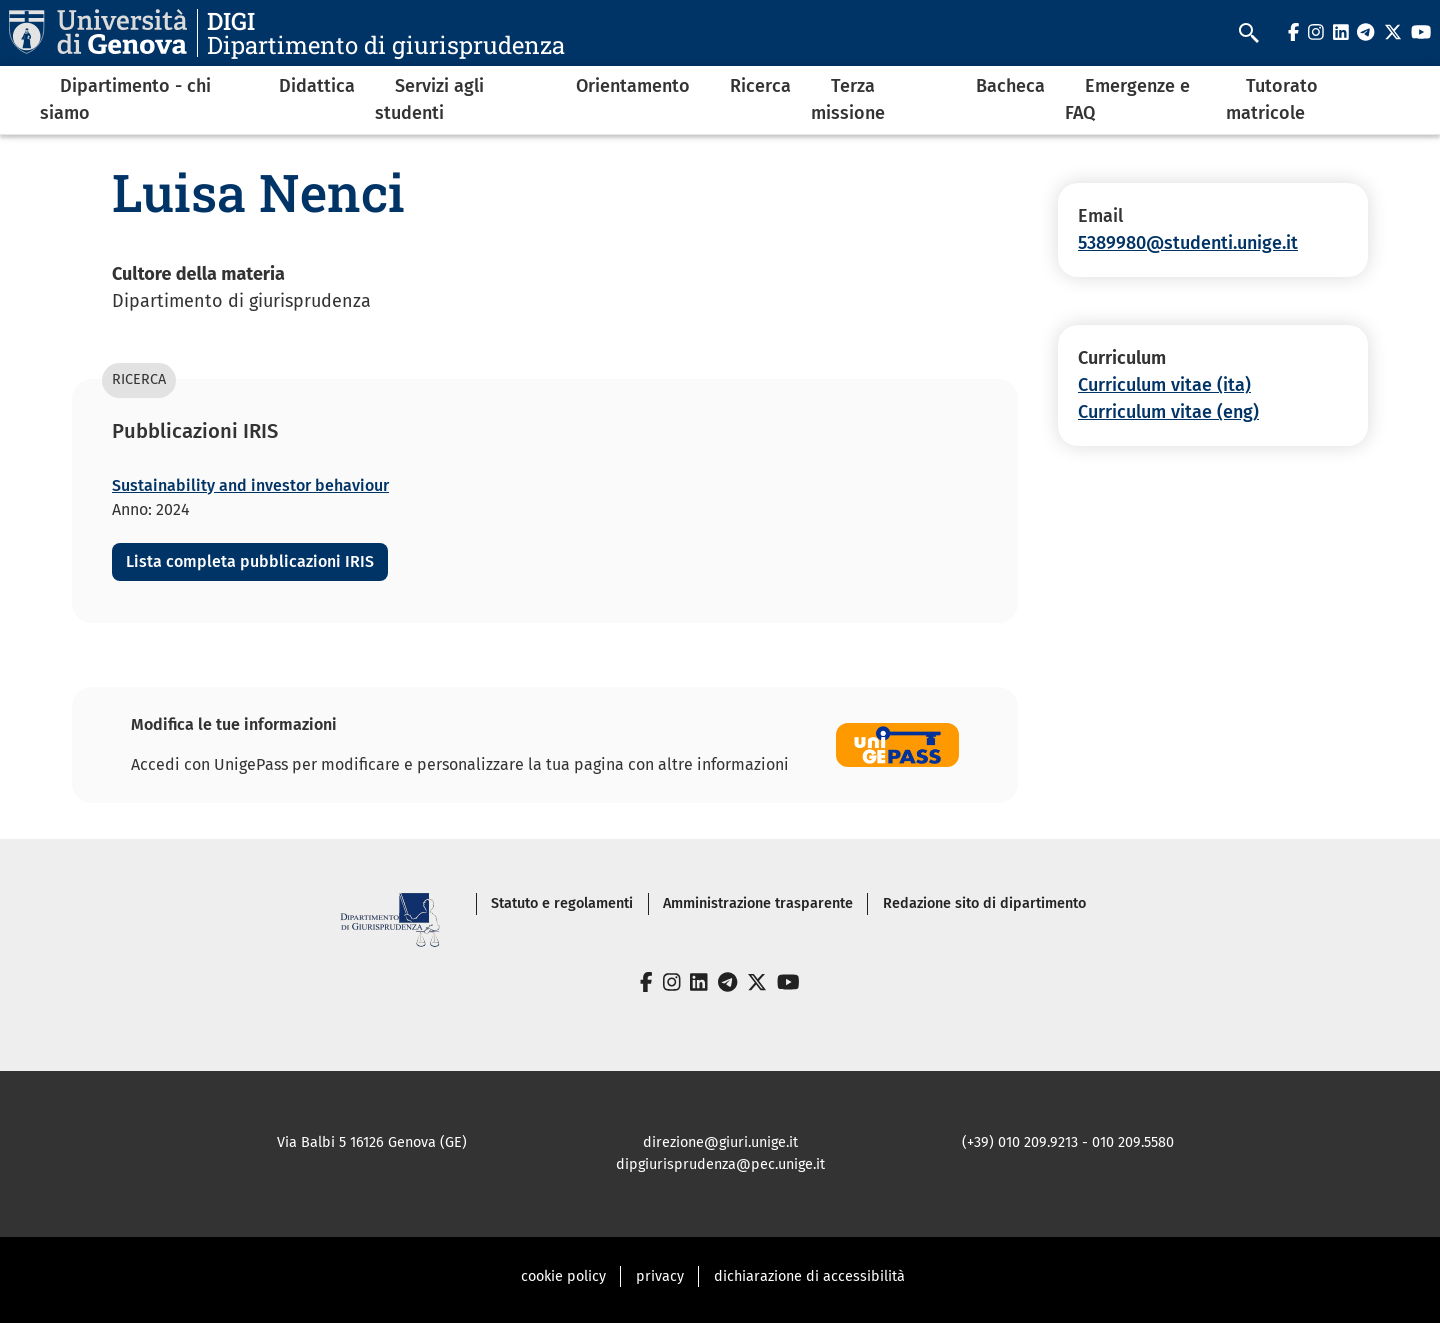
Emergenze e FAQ (1127, 99)
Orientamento (633, 86)
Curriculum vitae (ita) (1164, 385)
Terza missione (848, 99)
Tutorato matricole (1272, 99)
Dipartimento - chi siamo (125, 99)
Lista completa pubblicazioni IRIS (250, 561)
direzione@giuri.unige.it (720, 1142)
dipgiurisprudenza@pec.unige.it (720, 1164)
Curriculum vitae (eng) (1168, 412)
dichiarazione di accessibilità (809, 1276)
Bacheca (1010, 86)
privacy (660, 1276)
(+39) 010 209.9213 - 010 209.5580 (1068, 1142)
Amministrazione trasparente (758, 903)
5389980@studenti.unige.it (1188, 243)
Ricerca (760, 86)
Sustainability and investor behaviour (250, 485)
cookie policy (563, 1276)
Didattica (317, 86)
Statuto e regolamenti (562, 903)
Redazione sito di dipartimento (984, 903)
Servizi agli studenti (429, 99)
